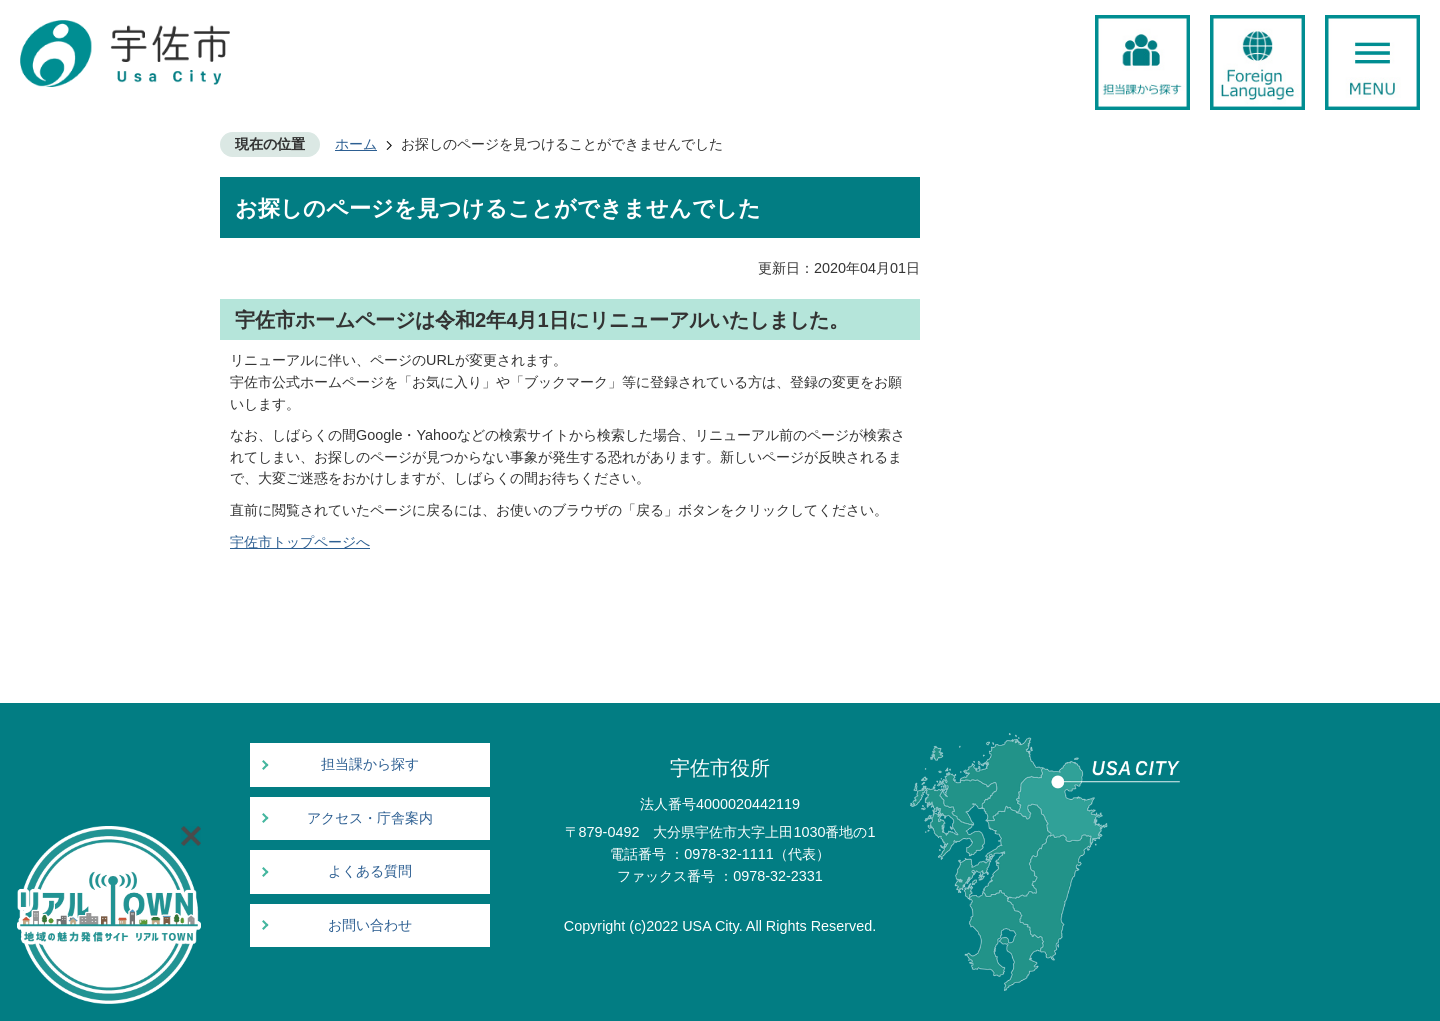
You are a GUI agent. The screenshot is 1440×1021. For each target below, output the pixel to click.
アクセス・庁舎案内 (370, 818)
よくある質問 (370, 871)
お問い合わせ (370, 925)
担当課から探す (370, 764)
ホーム (356, 144)
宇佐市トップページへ (300, 542)
